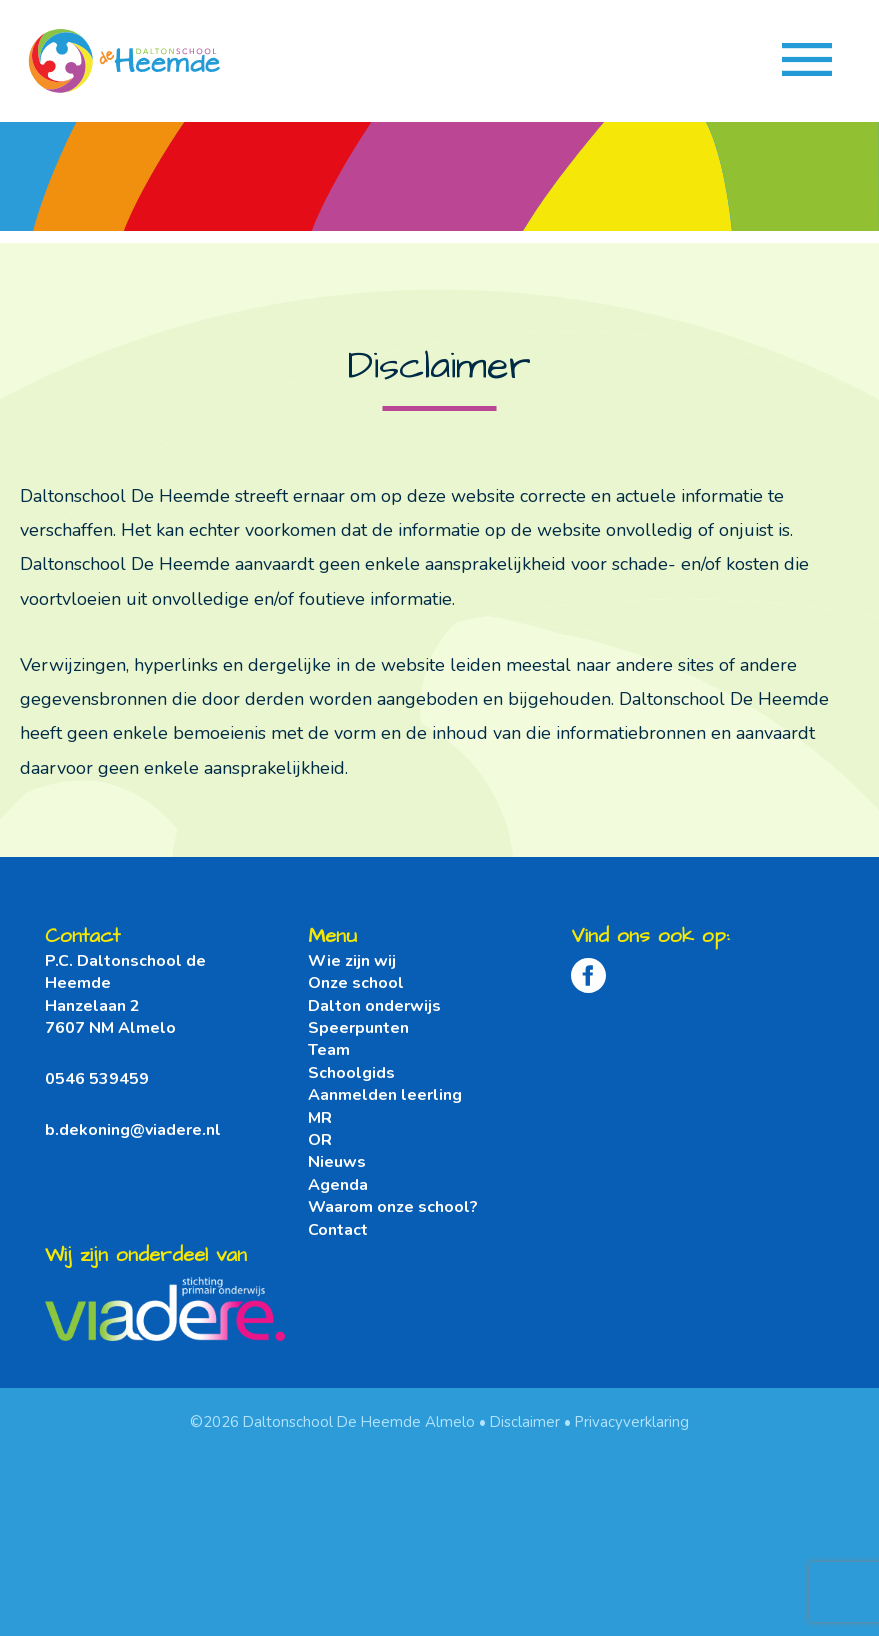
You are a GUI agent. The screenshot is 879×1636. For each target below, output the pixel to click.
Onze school (356, 983)
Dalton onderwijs (374, 1006)
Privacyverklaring (632, 1422)
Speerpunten (358, 1028)
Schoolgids (351, 1073)
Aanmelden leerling (385, 1095)
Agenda (338, 1185)
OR (320, 1140)
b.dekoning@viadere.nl (133, 1130)
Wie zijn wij (352, 961)
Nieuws (337, 1162)
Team (329, 1050)
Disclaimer (525, 1422)
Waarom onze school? (393, 1207)
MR (320, 1118)
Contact (338, 1230)
